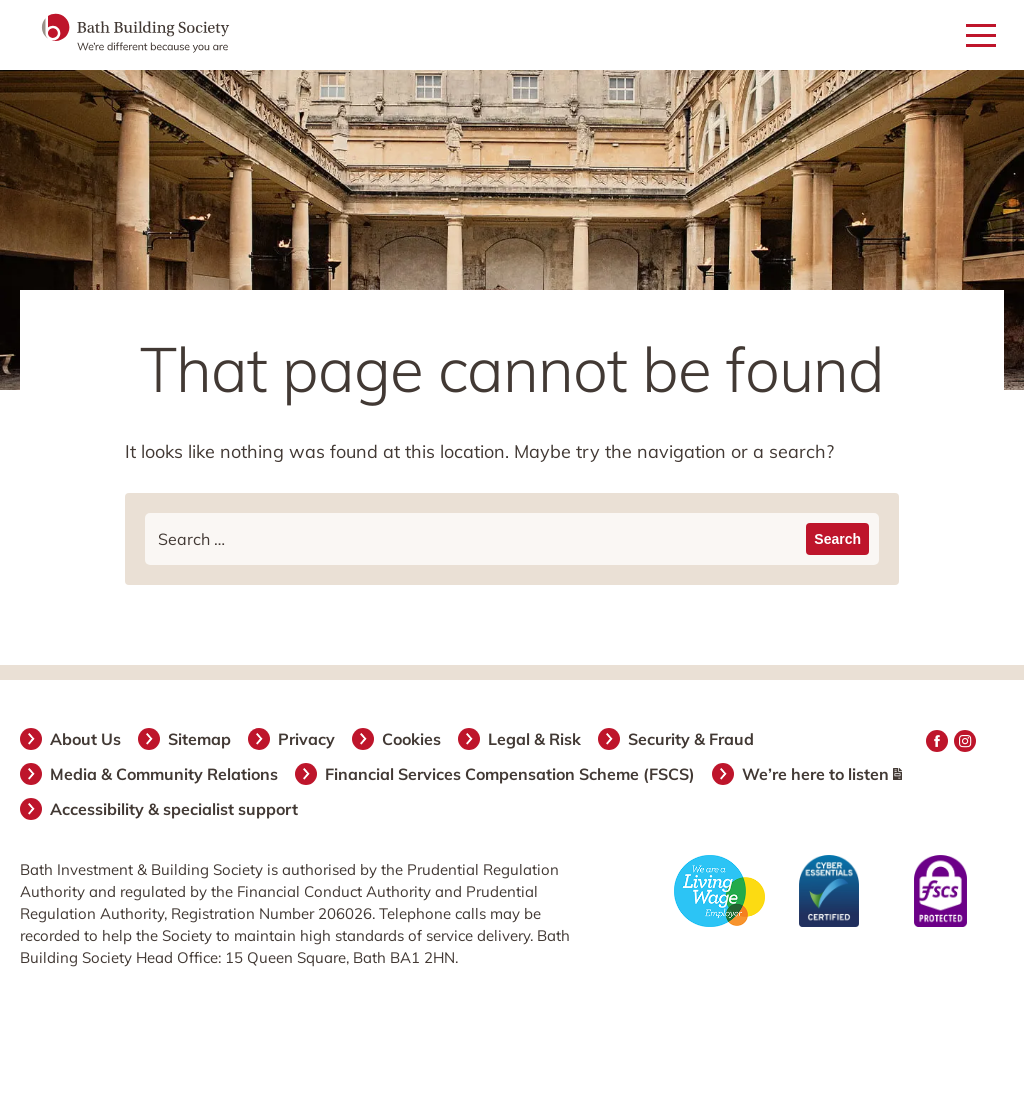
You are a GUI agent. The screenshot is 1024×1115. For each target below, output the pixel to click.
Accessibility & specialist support (175, 809)
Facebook (937, 741)
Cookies (412, 739)
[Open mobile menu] (981, 36)
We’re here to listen (823, 774)
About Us (86, 739)
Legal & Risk (535, 739)
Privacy (307, 739)
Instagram (965, 741)
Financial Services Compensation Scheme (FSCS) (511, 774)
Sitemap (200, 739)
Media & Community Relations (165, 774)
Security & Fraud (692, 739)
